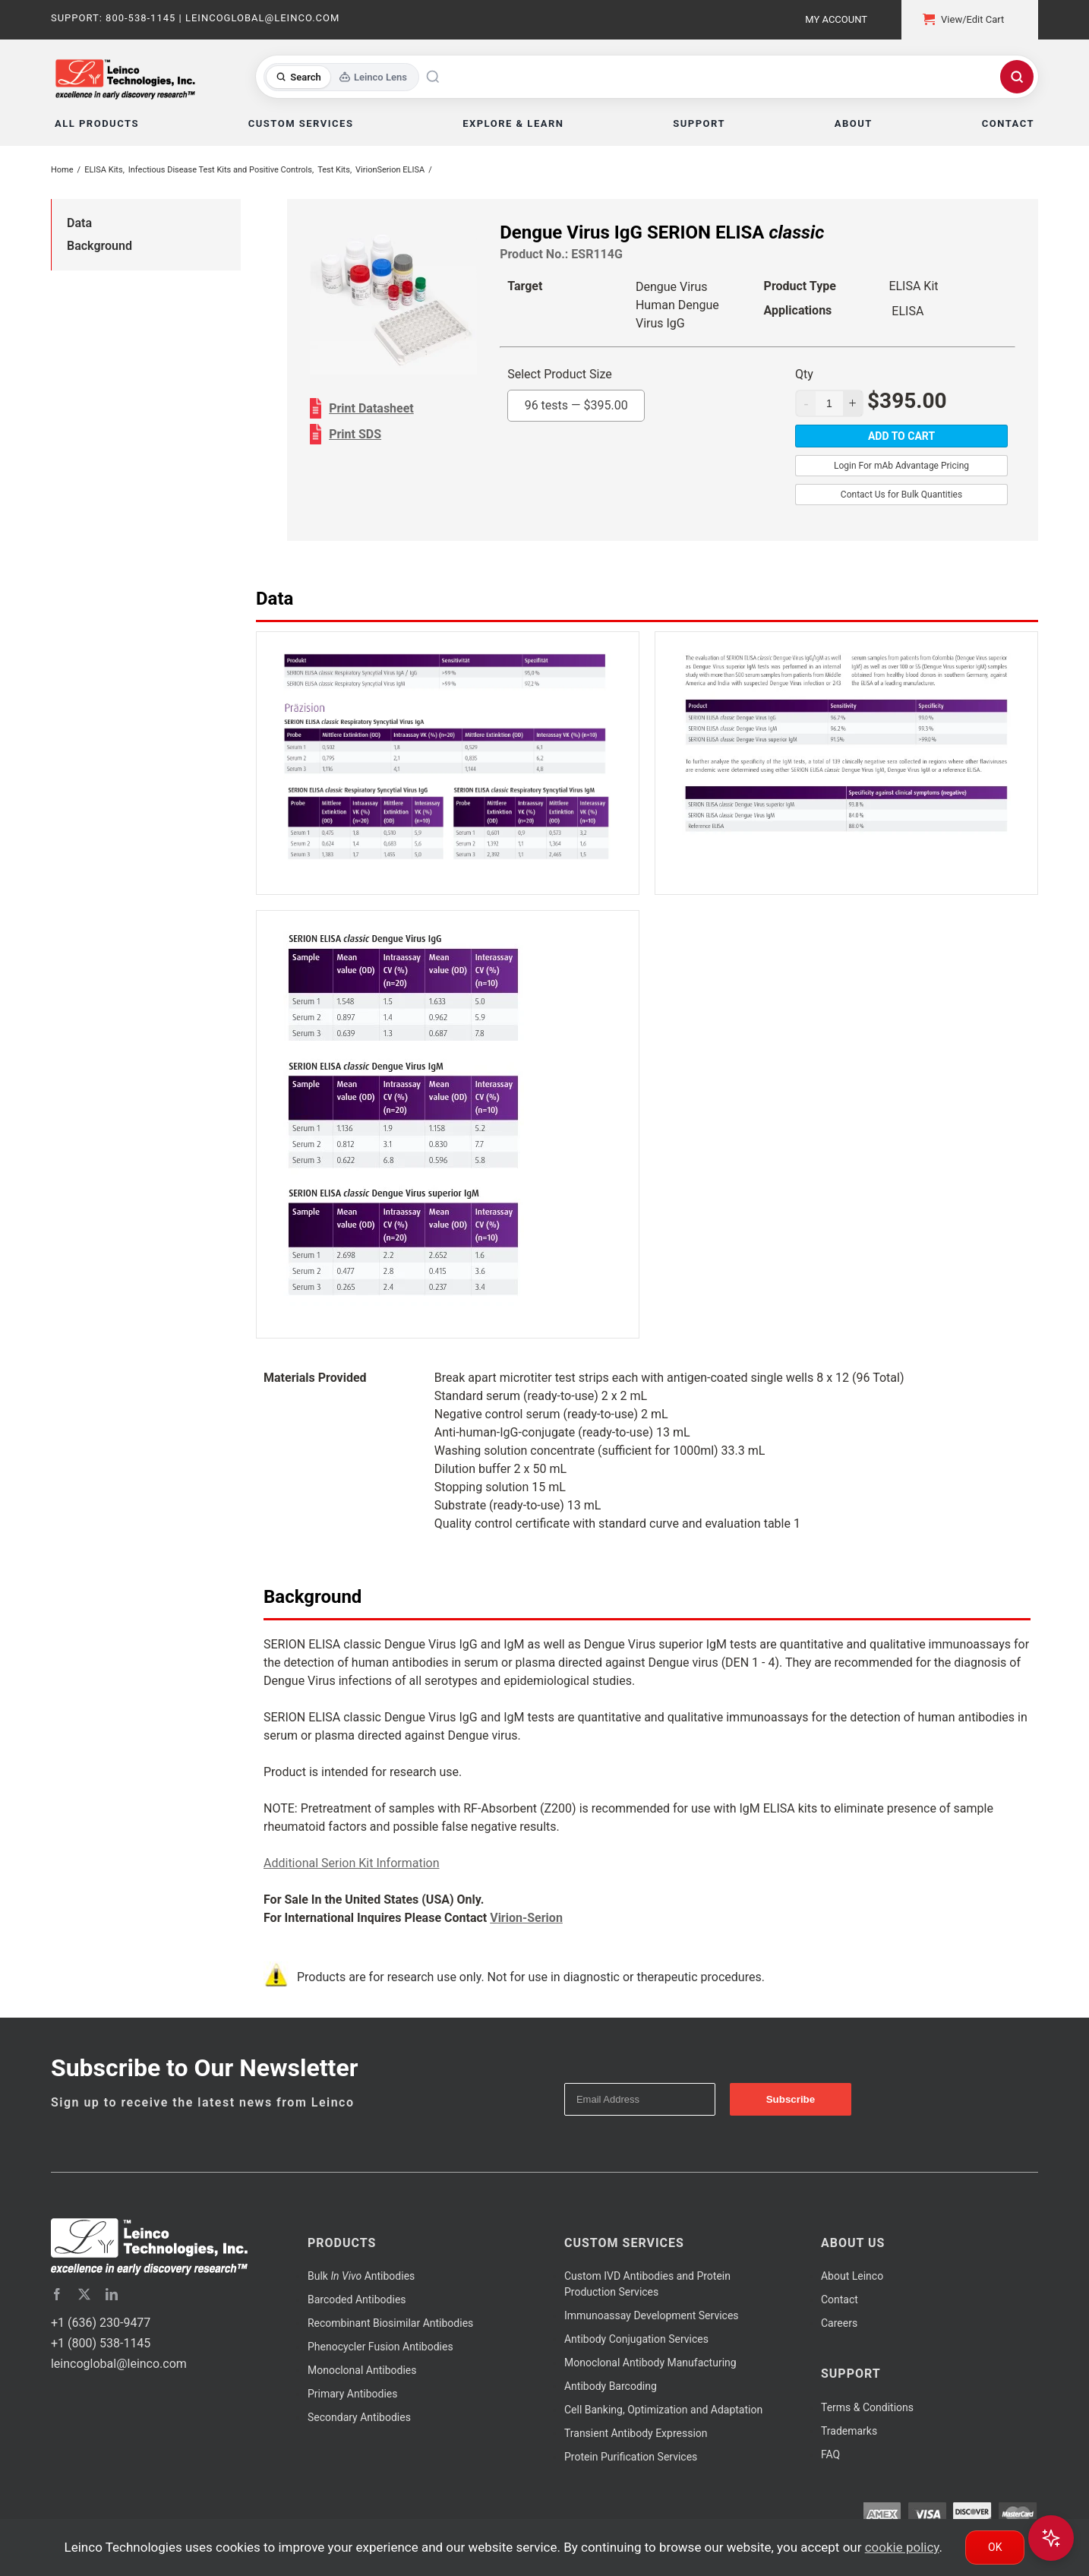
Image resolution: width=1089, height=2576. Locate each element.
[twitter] (84, 2294)
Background (99, 246)
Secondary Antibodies (359, 2417)
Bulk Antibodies (361, 2276)
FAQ (830, 2454)
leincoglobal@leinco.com (119, 2363)
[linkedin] (112, 2294)
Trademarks (849, 2431)
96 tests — (576, 405)
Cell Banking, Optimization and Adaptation (663, 2410)
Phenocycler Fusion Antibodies (380, 2347)
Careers (839, 2323)
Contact (839, 2299)
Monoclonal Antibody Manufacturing (650, 2362)
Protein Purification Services (630, 2457)
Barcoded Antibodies (357, 2299)
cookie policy (902, 2547)
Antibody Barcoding (610, 2386)
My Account (836, 19)
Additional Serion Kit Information (352, 1863)
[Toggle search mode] (341, 77)
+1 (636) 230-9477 (100, 2322)
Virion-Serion (526, 1918)
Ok (995, 2547)
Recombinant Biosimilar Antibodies (390, 2323)
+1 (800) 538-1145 (100, 2343)
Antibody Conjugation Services (636, 2339)
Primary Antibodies (352, 2394)
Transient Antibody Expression (636, 2433)
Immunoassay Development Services (651, 2315)
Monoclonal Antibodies (362, 2370)
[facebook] (57, 2294)
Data (79, 223)
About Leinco (852, 2276)
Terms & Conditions (867, 2407)
